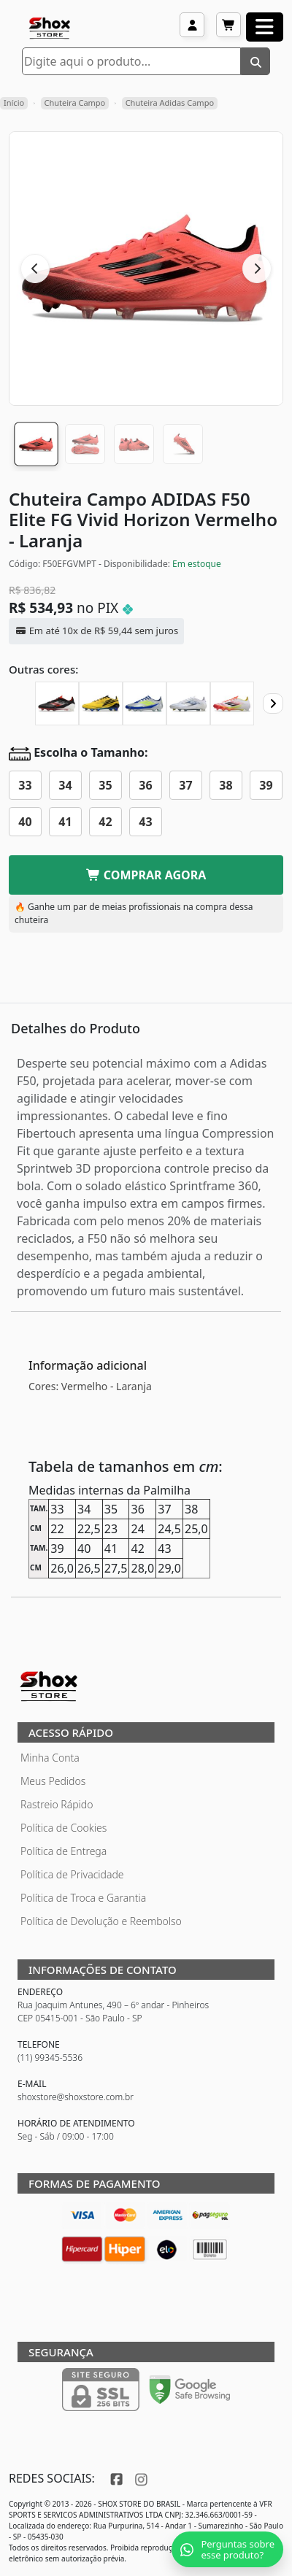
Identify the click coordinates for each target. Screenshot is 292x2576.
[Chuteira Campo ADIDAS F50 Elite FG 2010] (101, 703)
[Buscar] (255, 61)
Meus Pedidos (52, 1781)
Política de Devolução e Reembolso (101, 1921)
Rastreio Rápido (56, 1804)
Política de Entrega (63, 1851)
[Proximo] (273, 703)
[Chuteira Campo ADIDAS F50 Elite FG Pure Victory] (232, 703)
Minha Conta (50, 1758)
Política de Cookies (63, 1828)
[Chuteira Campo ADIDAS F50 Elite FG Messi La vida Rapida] (144, 703)
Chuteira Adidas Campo (170, 102)
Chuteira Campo (75, 102)
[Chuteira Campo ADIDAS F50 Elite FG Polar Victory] (188, 703)
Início (14, 102)
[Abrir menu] (264, 27)
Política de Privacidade (72, 1874)
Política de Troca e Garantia (83, 1898)
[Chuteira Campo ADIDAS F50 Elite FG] (57, 703)
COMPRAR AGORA (146, 875)
